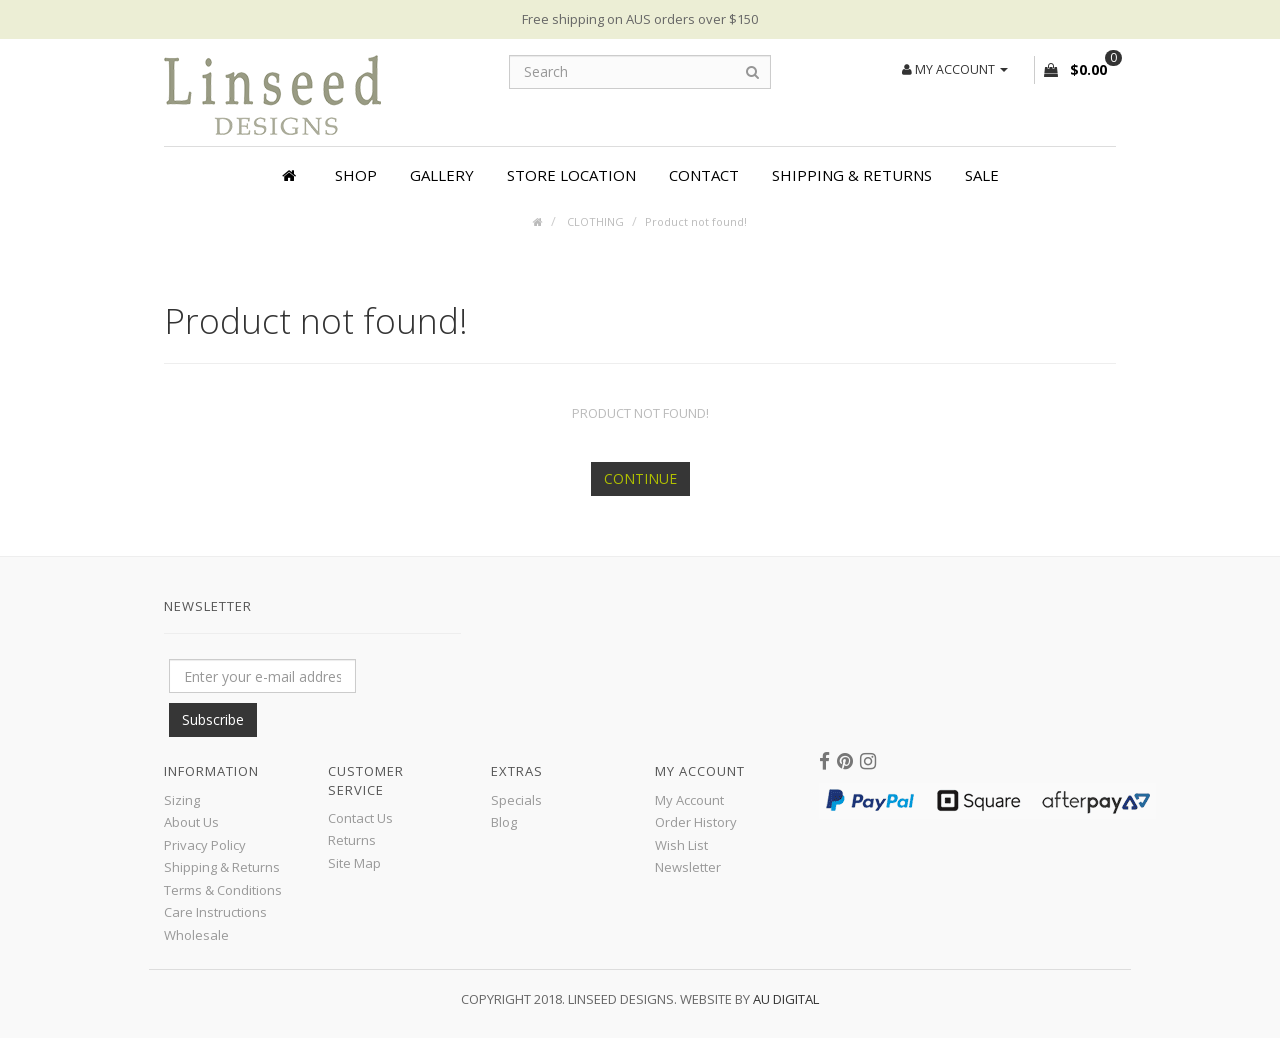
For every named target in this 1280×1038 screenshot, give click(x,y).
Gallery (442, 175)
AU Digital (786, 999)
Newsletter (688, 867)
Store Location (571, 175)
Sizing (182, 800)
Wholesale (196, 935)
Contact (704, 175)
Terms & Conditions (223, 890)
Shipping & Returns (852, 175)
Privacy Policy (205, 845)
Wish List (681, 845)
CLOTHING (594, 221)
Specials (516, 800)
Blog (504, 822)
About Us (191, 822)
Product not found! (696, 221)
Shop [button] (356, 175)
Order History (696, 822)
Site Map (354, 863)
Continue (640, 478)
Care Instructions (215, 912)
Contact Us (360, 818)
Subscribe (213, 719)
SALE (982, 175)
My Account (689, 800)
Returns (352, 840)
